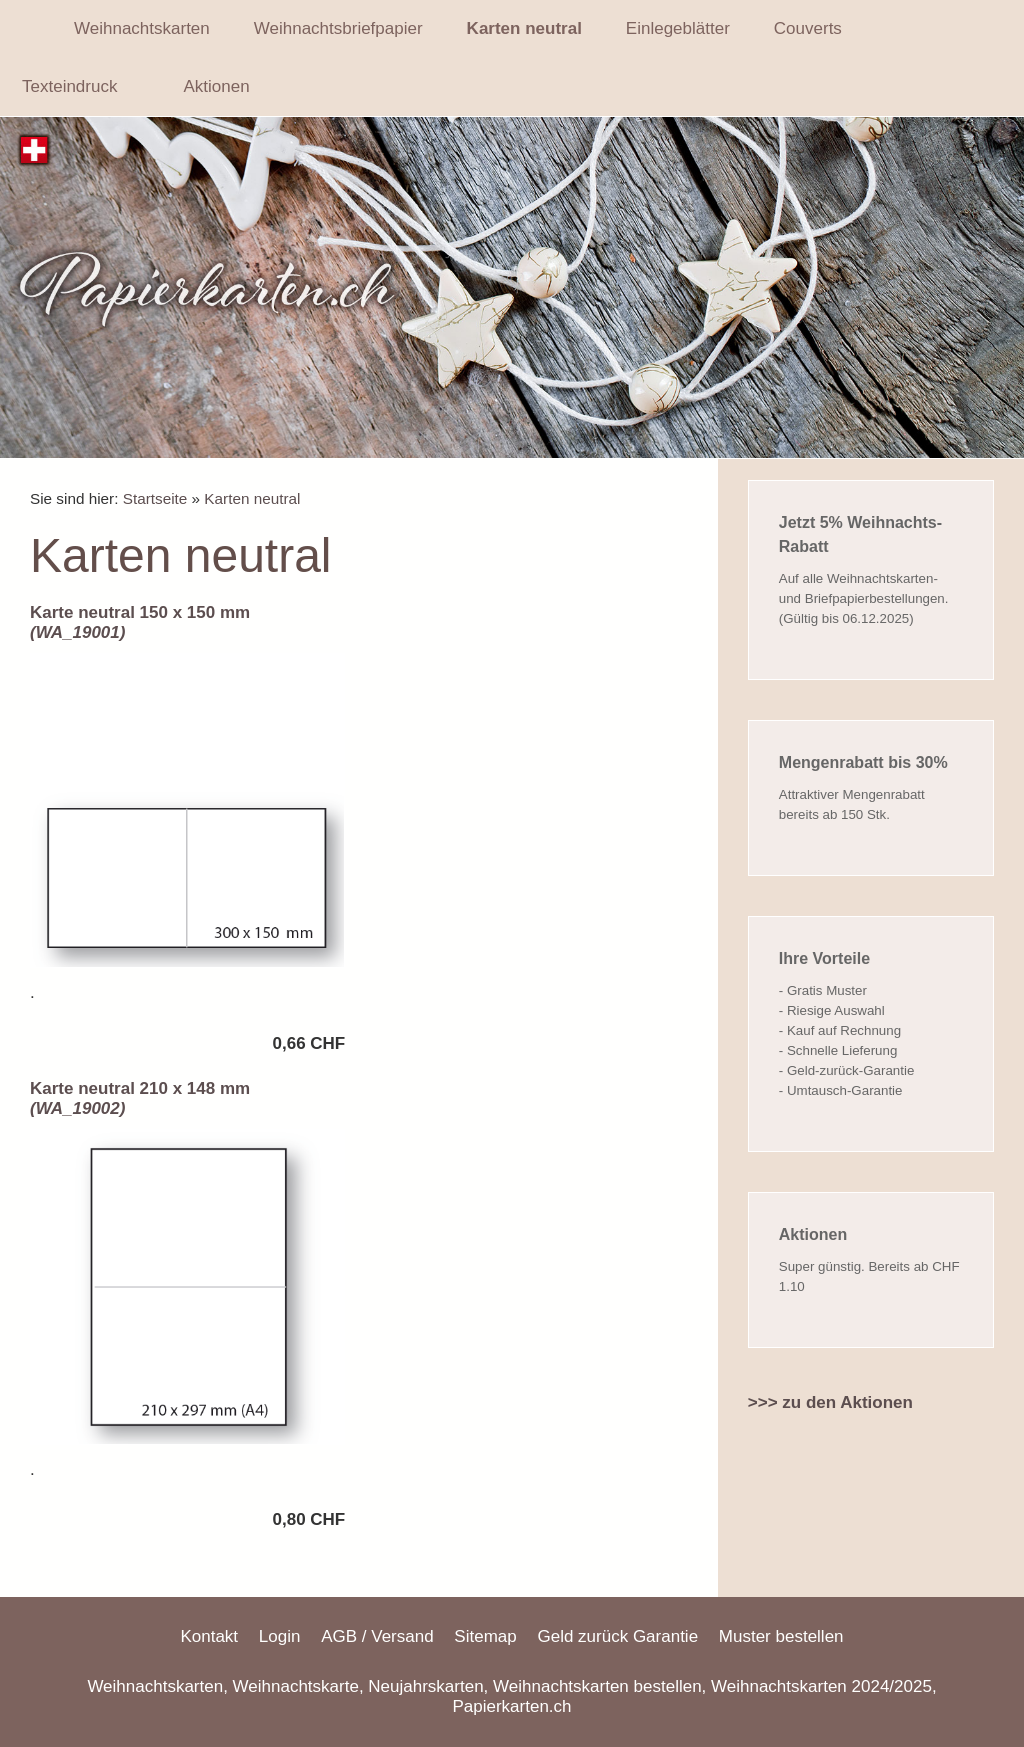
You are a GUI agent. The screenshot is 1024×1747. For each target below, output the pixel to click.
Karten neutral (252, 498)
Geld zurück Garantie (617, 1636)
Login (280, 1636)
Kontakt (209, 1636)
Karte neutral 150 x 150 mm (140, 622)
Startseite (155, 498)
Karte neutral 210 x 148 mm (140, 1098)
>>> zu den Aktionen (830, 1402)
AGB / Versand (377, 1636)
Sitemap (485, 1636)
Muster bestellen (781, 1636)
